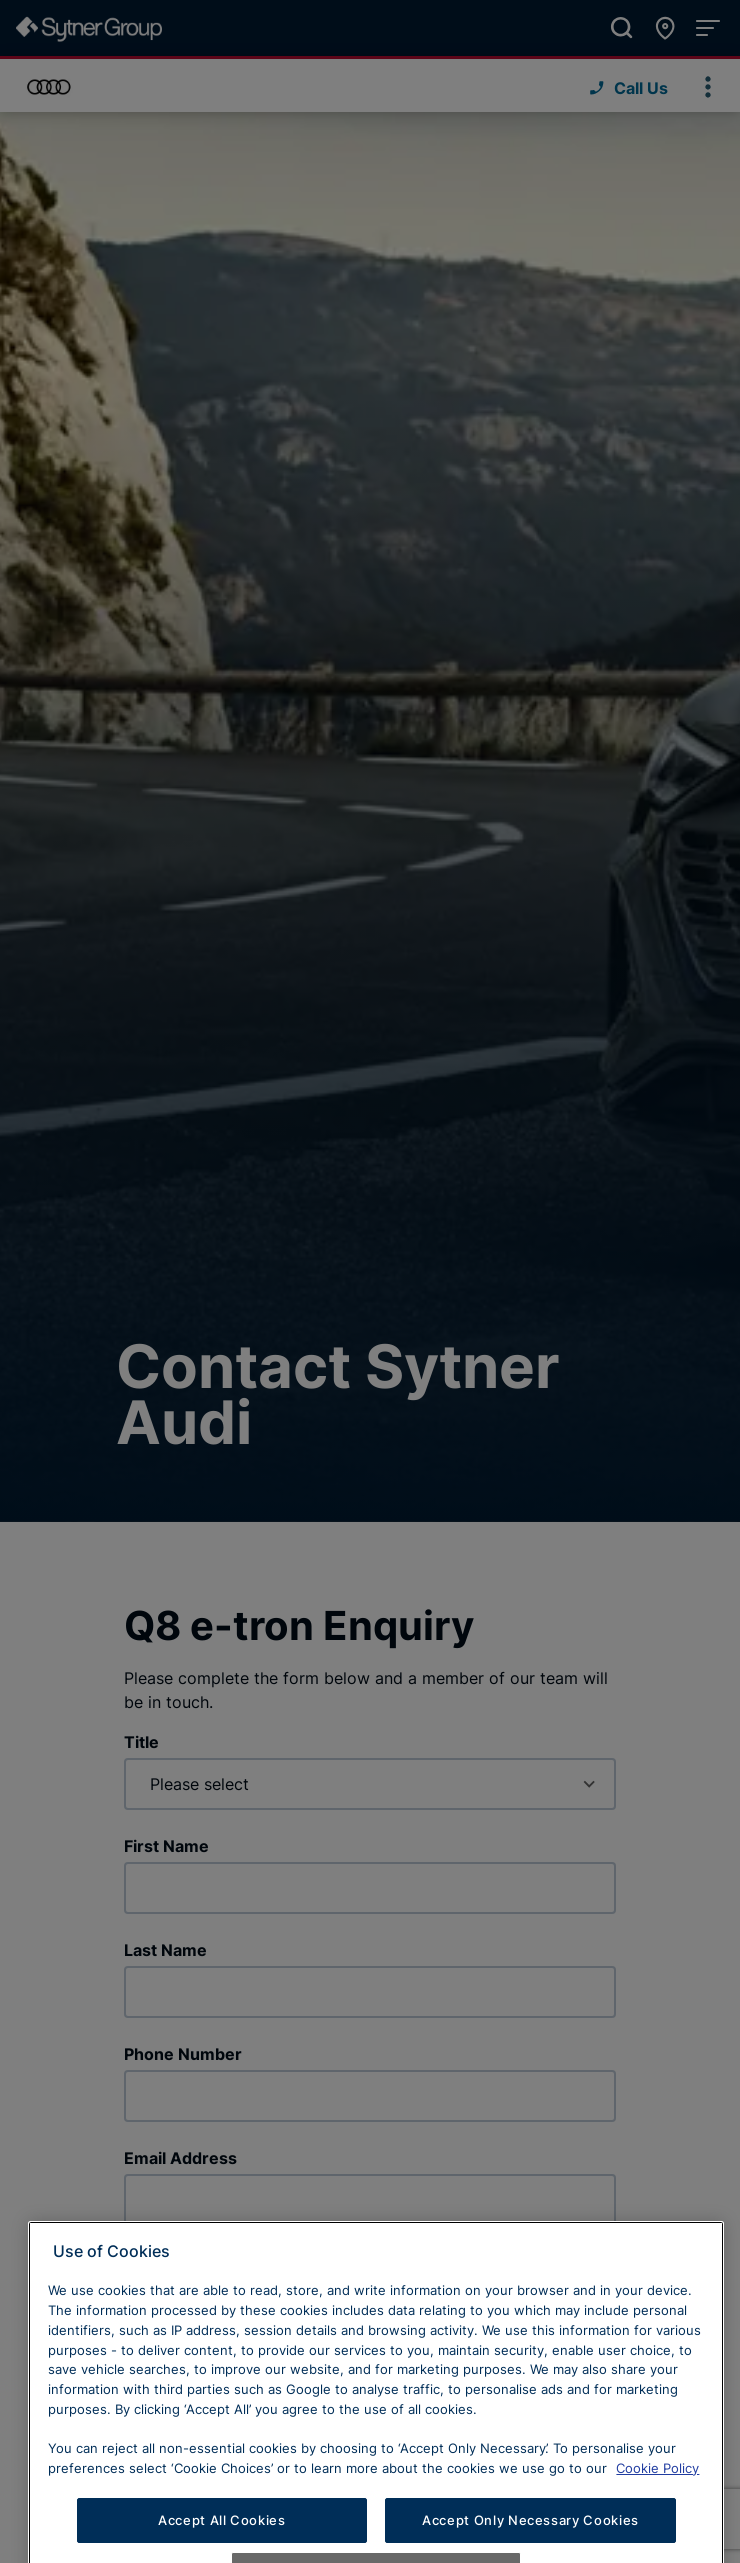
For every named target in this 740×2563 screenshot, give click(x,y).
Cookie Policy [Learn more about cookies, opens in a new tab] (657, 2502)
